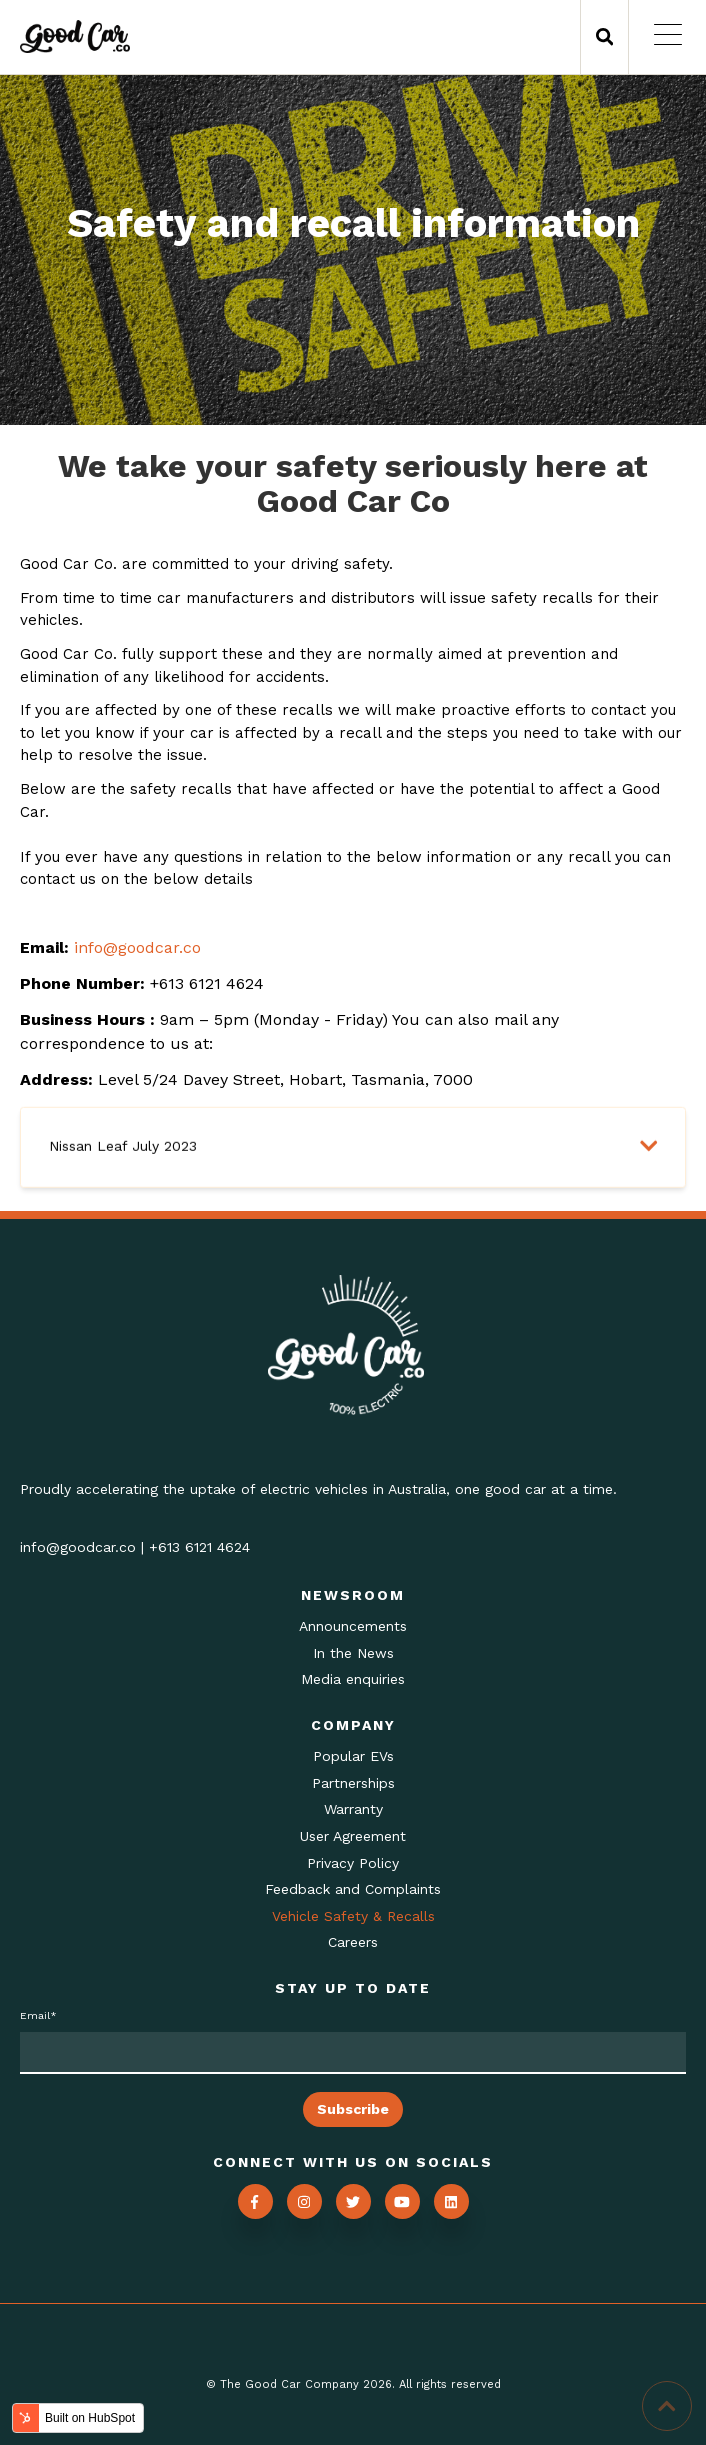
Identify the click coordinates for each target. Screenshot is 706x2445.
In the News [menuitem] (353, 1653)
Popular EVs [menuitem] (353, 1756)
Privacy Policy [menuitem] (353, 1863)
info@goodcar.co (137, 947)
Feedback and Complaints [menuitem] (353, 1889)
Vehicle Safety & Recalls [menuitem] (353, 1916)
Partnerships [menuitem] (353, 1783)
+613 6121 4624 (199, 1547)
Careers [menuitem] (353, 1942)
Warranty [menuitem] (353, 1809)
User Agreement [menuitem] (353, 1836)
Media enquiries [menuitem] (353, 1679)
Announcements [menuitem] (353, 1626)
